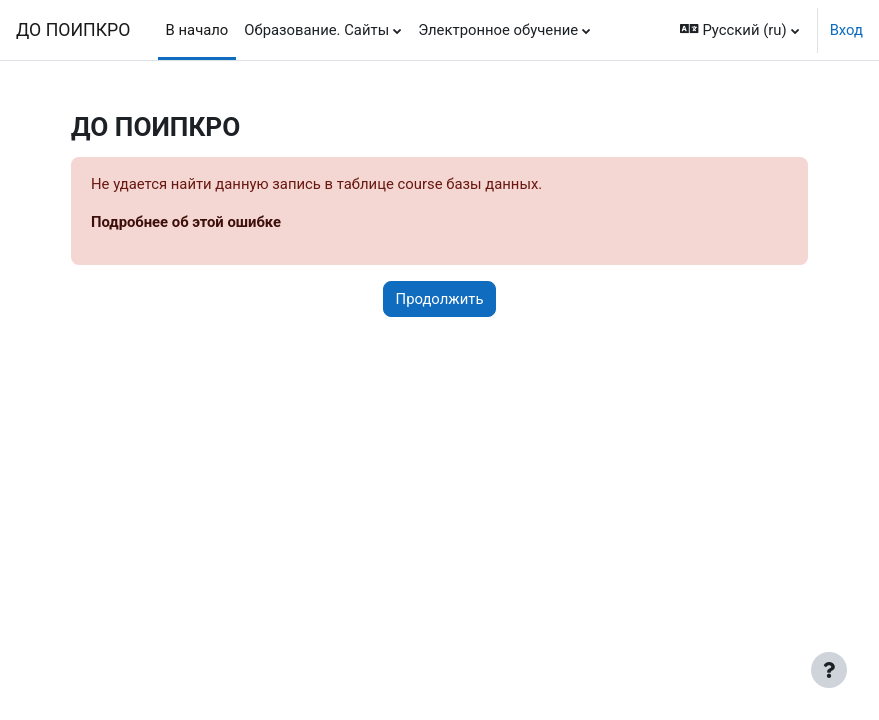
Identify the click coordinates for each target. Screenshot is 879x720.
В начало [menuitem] (197, 30)
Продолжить (440, 299)
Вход (846, 30)
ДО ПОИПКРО (73, 30)
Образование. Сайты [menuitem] (316, 30)
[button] (740, 30)
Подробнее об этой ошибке (186, 222)
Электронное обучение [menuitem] (498, 30)
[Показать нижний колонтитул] (829, 670)
